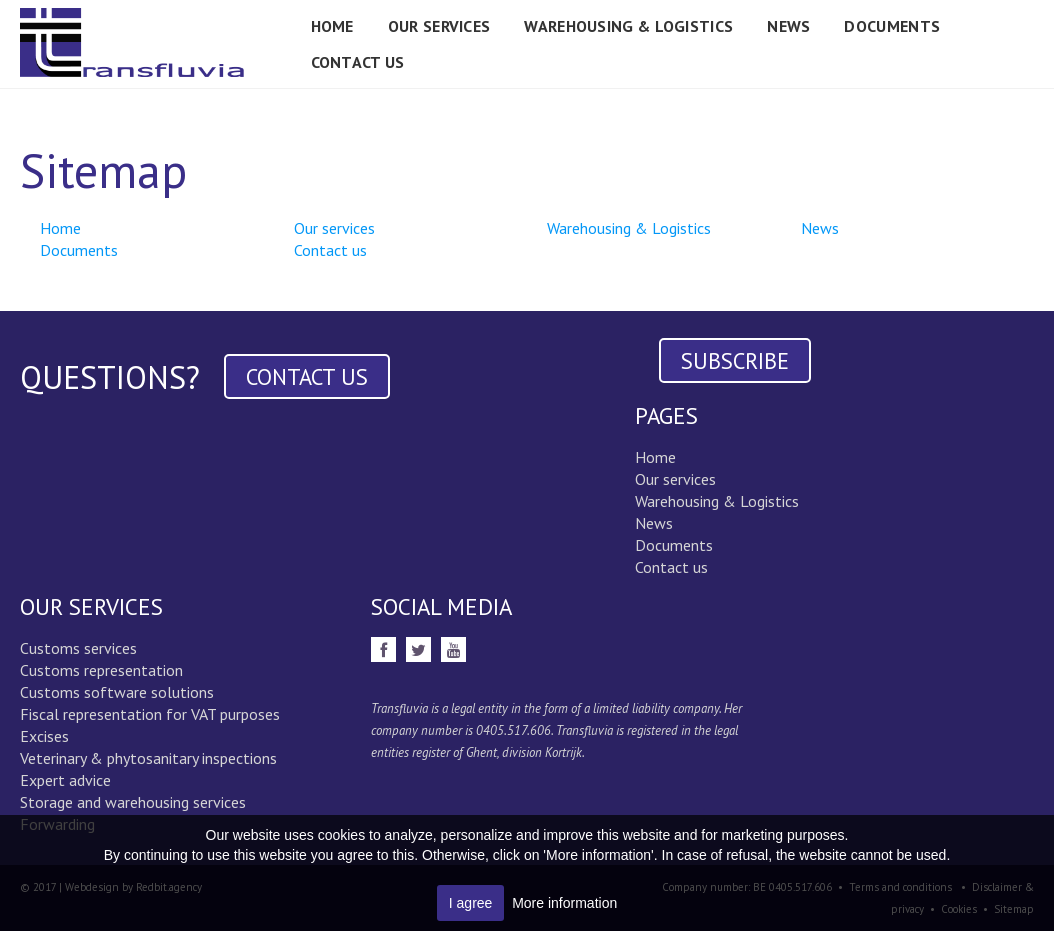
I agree (471, 903)
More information (564, 903)
